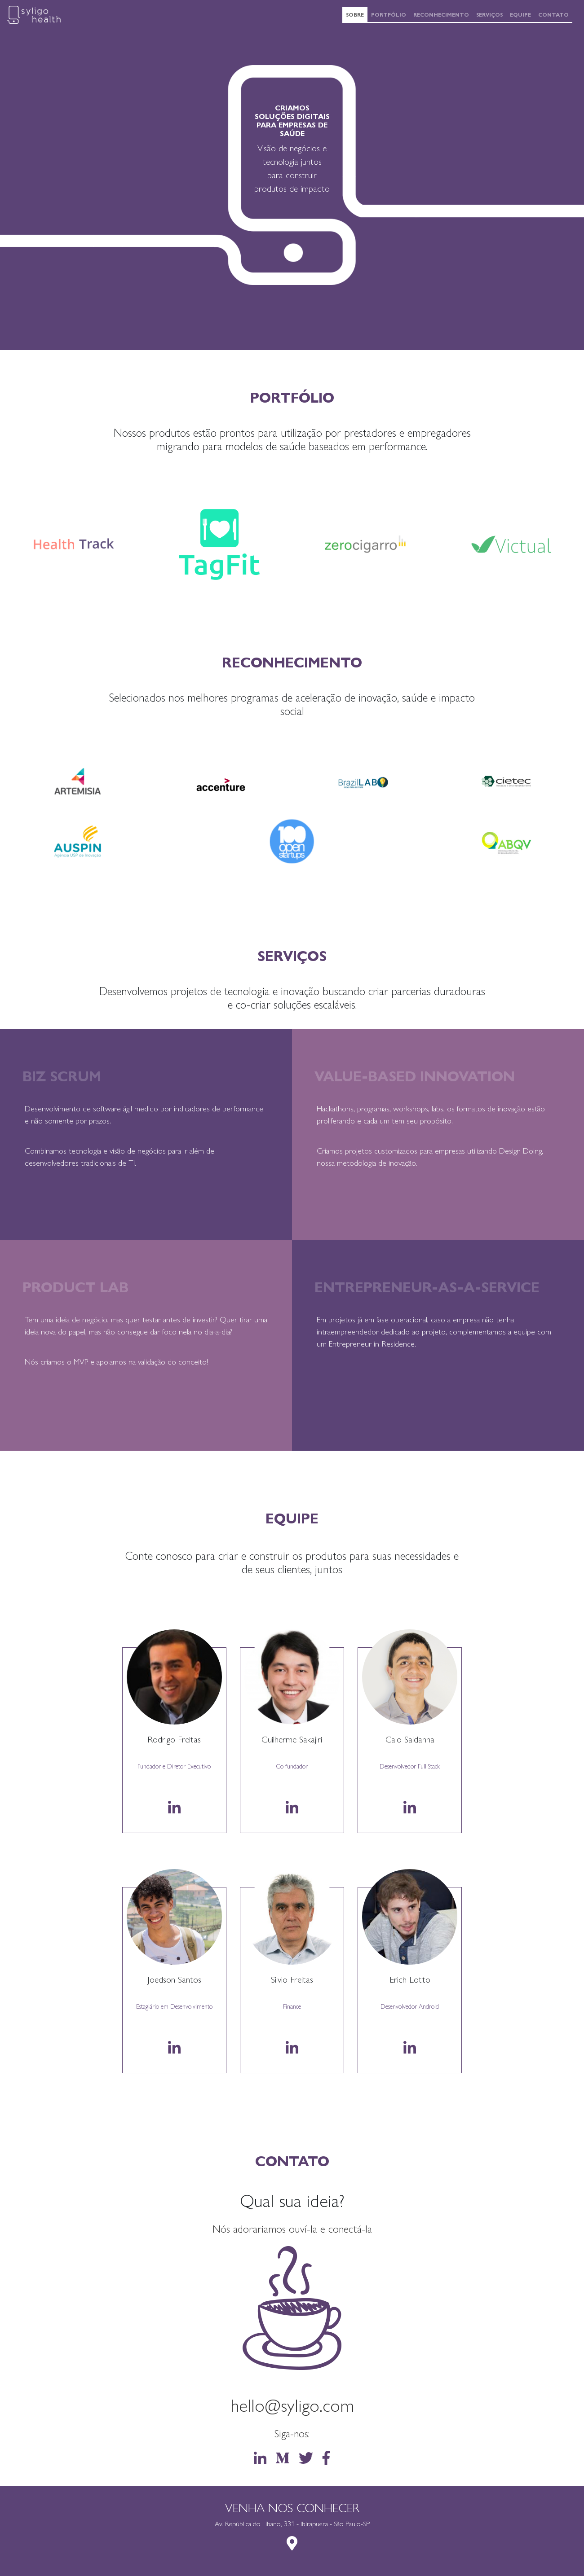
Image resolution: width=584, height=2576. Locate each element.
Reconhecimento (443, 14)
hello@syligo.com (292, 2404)
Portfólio (390, 14)
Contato (555, 14)
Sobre (356, 14)
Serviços (491, 14)
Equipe (522, 14)
